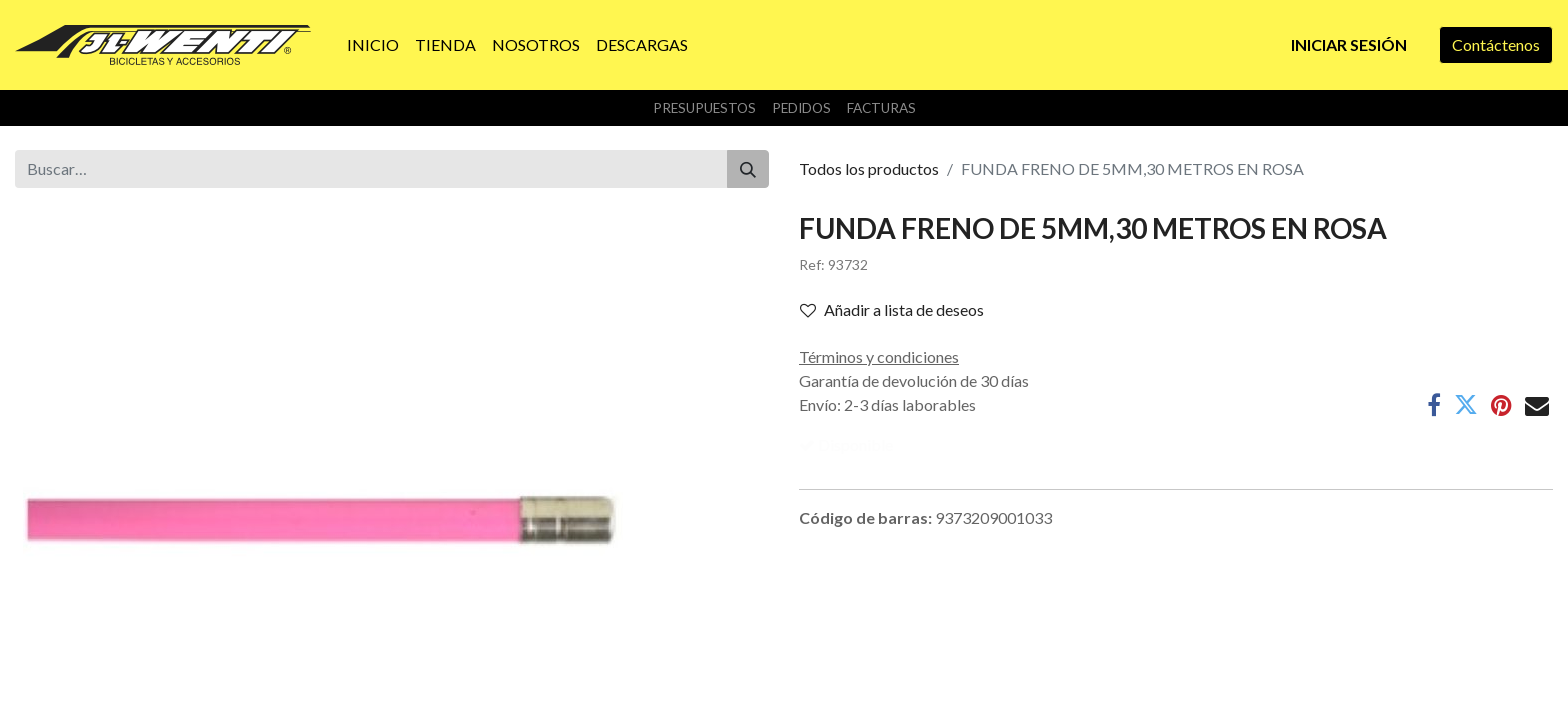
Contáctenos (1496, 44)
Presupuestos (704, 108)
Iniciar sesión (1349, 44)
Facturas (881, 108)
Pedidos (801, 108)
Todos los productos (869, 168)
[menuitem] (373, 45)
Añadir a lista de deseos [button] (892, 309)
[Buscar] (748, 169)
